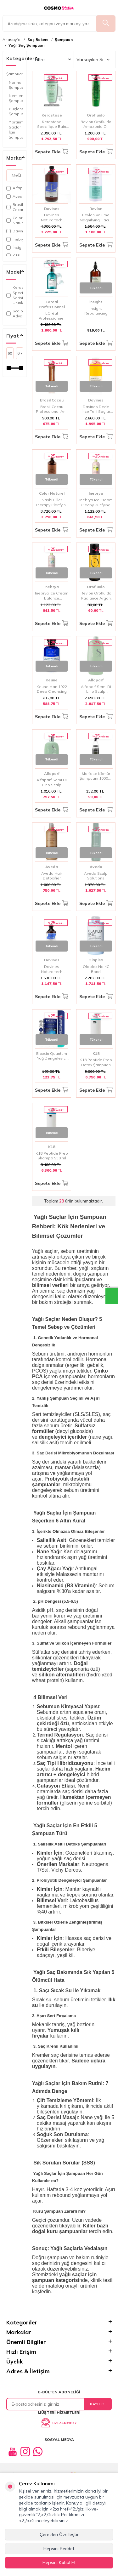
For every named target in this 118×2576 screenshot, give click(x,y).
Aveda (14, 196)
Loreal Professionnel (52, 304)
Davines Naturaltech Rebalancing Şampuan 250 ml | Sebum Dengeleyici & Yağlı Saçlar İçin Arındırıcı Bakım (52, 969)
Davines (14, 231)
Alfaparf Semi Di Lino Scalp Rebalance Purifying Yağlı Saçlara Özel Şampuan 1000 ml (96, 689)
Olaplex (95, 960)
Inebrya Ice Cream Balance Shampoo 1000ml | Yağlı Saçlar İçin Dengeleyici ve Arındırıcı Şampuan (51, 595)
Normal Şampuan (16, 85)
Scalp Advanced (14, 313)
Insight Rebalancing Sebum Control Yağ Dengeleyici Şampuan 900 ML (96, 311)
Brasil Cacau (14, 207)
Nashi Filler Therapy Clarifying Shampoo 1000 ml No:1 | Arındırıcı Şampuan (51, 502)
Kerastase (52, 115)
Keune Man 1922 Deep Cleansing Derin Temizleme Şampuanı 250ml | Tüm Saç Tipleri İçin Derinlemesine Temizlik (52, 689)
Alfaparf (14, 187)
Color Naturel (14, 220)
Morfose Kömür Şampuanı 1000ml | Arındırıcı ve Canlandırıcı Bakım (96, 776)
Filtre (53, 59)
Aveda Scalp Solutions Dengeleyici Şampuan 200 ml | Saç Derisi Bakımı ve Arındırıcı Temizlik (96, 876)
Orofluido (96, 115)
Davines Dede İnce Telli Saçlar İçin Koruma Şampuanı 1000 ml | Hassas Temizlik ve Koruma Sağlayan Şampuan (96, 409)
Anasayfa (11, 40)
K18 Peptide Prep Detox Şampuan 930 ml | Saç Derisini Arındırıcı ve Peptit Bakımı (96, 1062)
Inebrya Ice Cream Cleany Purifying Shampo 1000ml (96, 502)
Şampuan (64, 40)
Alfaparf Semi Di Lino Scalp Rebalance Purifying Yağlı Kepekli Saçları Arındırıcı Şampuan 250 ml (52, 782)
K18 (13, 255)
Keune (52, 680)
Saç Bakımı (37, 40)
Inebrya (14, 239)
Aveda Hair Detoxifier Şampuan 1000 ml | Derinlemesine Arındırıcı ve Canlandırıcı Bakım (51, 876)
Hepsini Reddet (59, 2548)
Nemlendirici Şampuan (16, 98)
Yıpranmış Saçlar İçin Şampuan (16, 129)
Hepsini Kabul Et (59, 2562)
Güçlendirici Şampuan (16, 111)
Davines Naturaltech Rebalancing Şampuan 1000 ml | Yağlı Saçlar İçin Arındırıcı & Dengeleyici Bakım (51, 217)
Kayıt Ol (98, 2404)
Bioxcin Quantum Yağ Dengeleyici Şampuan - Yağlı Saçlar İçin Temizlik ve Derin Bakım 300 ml (51, 1056)
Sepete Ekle (51, 152)
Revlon (95, 208)
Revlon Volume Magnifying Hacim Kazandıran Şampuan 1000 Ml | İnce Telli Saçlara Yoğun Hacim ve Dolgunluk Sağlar (95, 217)
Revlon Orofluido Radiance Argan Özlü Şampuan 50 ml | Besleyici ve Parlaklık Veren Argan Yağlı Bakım (95, 595)
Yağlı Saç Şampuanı (26, 45)
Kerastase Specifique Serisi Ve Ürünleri (14, 295)
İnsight (14, 247)
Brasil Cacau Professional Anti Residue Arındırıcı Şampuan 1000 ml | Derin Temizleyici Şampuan (51, 409)
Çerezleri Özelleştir (59, 2534)
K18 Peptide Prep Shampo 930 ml (52, 1156)
